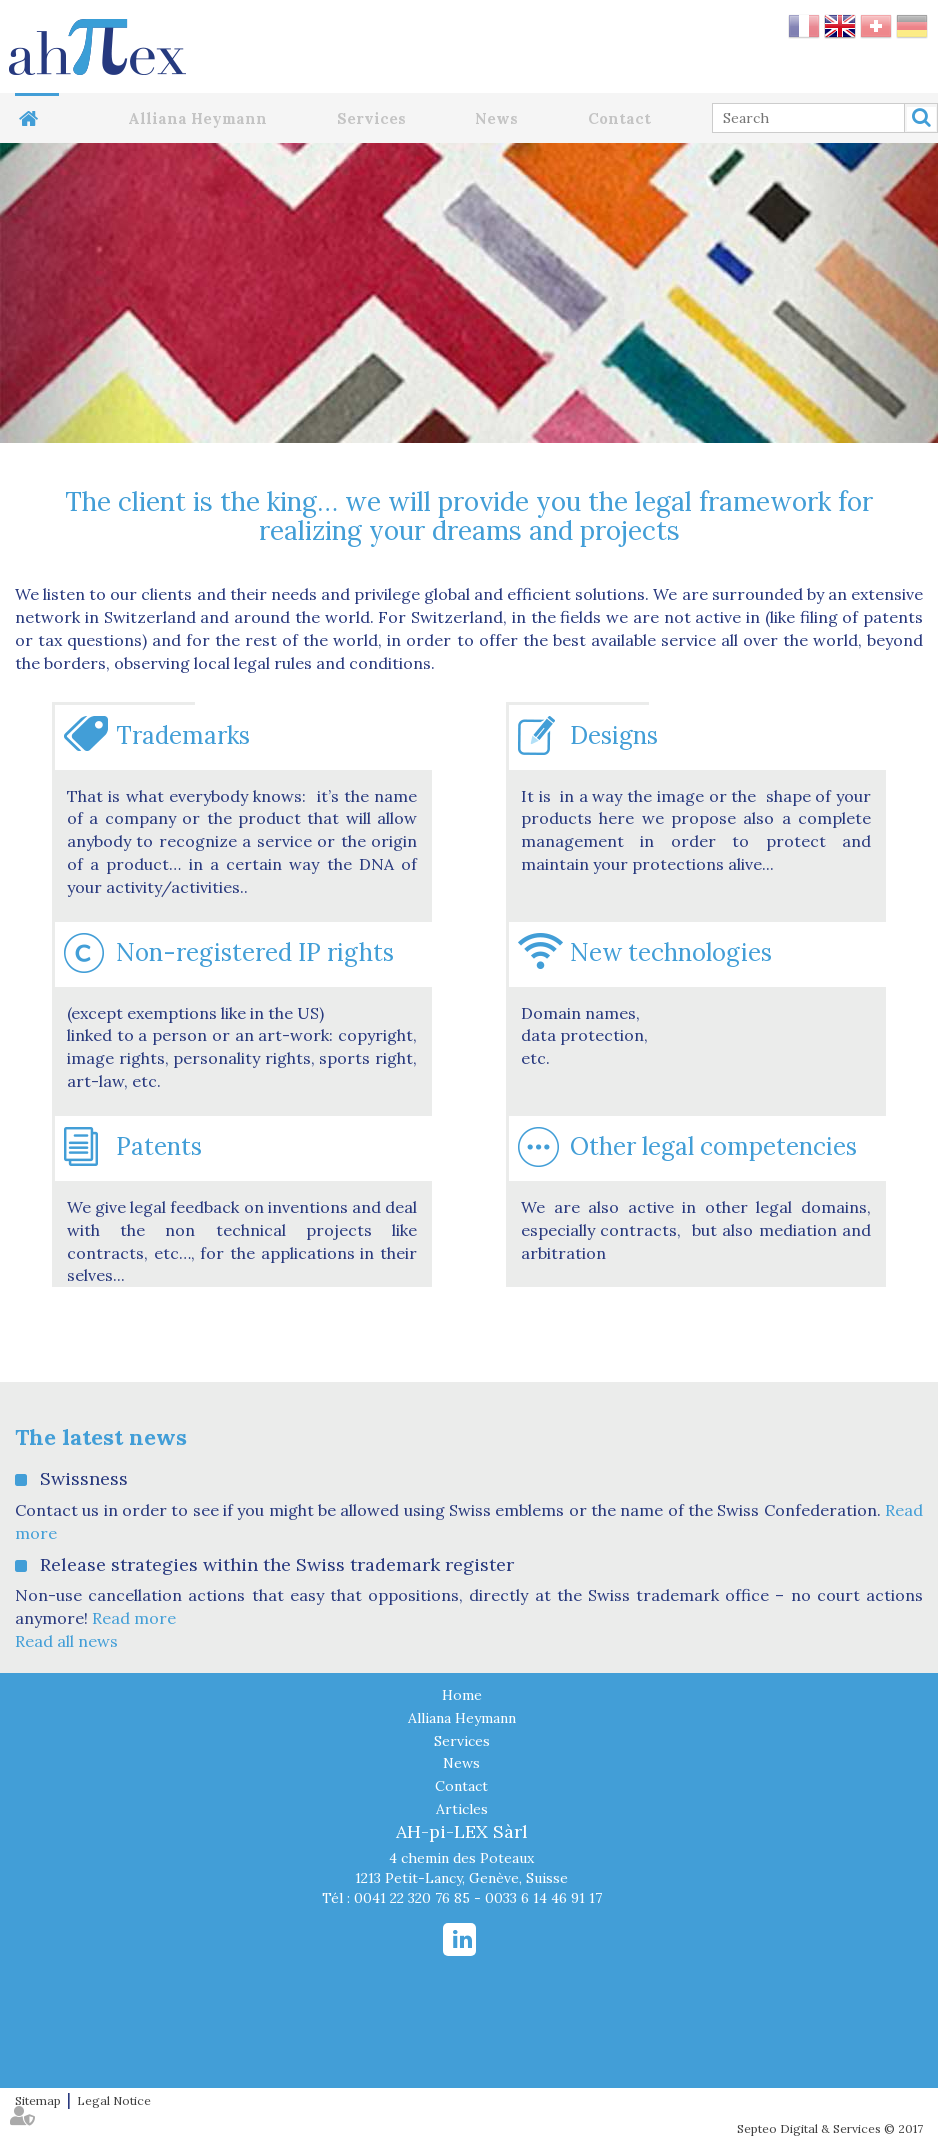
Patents (159, 1146)
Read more (134, 1618)
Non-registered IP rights (255, 952)
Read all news (66, 1641)
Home (37, 118)
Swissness (84, 1478)
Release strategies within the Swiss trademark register (277, 1564)
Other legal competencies (713, 1146)
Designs (614, 735)
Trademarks (183, 735)
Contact (619, 118)
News (496, 118)
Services (371, 118)
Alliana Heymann (197, 118)
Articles (462, 1809)
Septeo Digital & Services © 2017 (830, 2128)
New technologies (671, 952)
